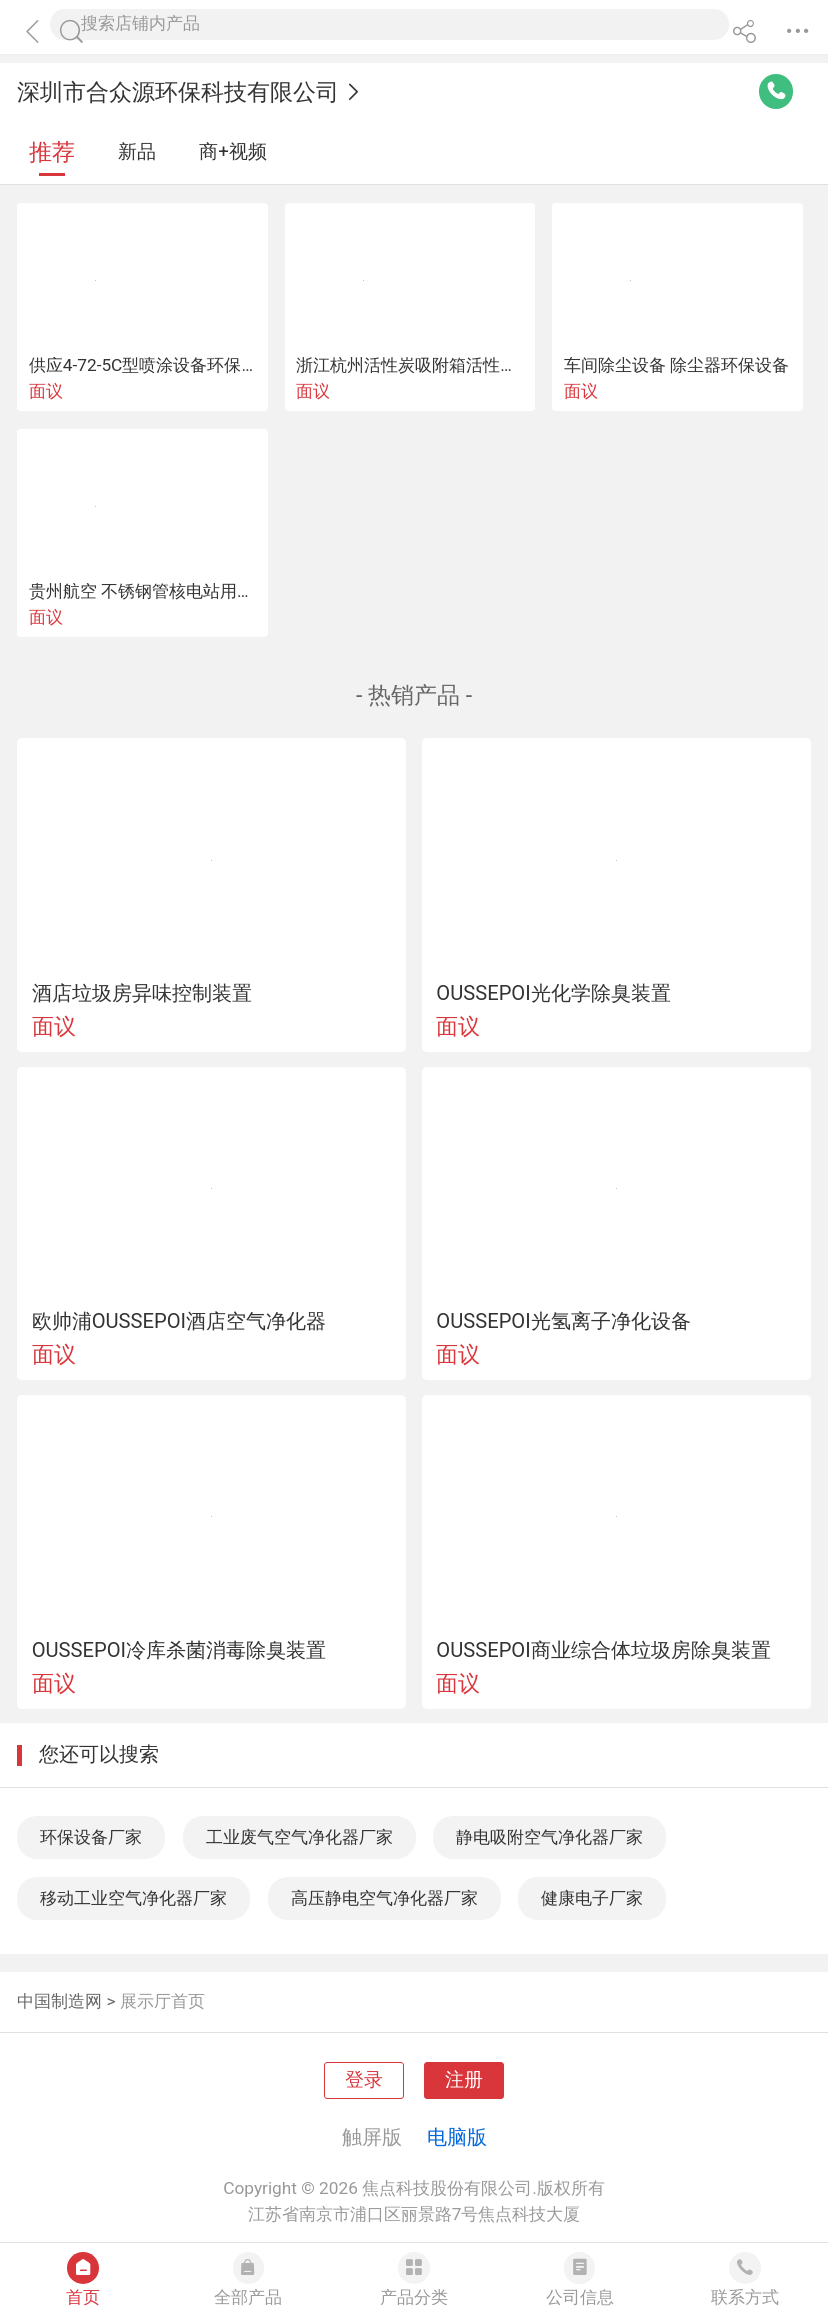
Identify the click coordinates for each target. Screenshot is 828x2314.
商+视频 (233, 152)
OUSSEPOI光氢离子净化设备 (563, 1321)
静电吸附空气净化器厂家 (549, 1837)
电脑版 (457, 2137)
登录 (364, 2080)
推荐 (52, 152)
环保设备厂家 (91, 1837)
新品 (137, 152)
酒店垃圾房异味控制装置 (142, 993)
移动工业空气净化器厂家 (133, 1898)
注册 (464, 2080)
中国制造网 (59, 2001)
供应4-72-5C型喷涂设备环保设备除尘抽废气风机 (212, 365)
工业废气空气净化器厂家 (299, 1837)
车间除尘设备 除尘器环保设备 (676, 365)
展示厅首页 (162, 2001)
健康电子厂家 (592, 1898)
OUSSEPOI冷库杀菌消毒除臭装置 (179, 1650)
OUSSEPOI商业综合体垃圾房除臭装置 (603, 1650)
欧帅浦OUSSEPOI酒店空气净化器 (179, 1321)
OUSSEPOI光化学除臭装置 (553, 993)
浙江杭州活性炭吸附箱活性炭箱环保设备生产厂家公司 (500, 365)
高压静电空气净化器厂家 (384, 1898)
